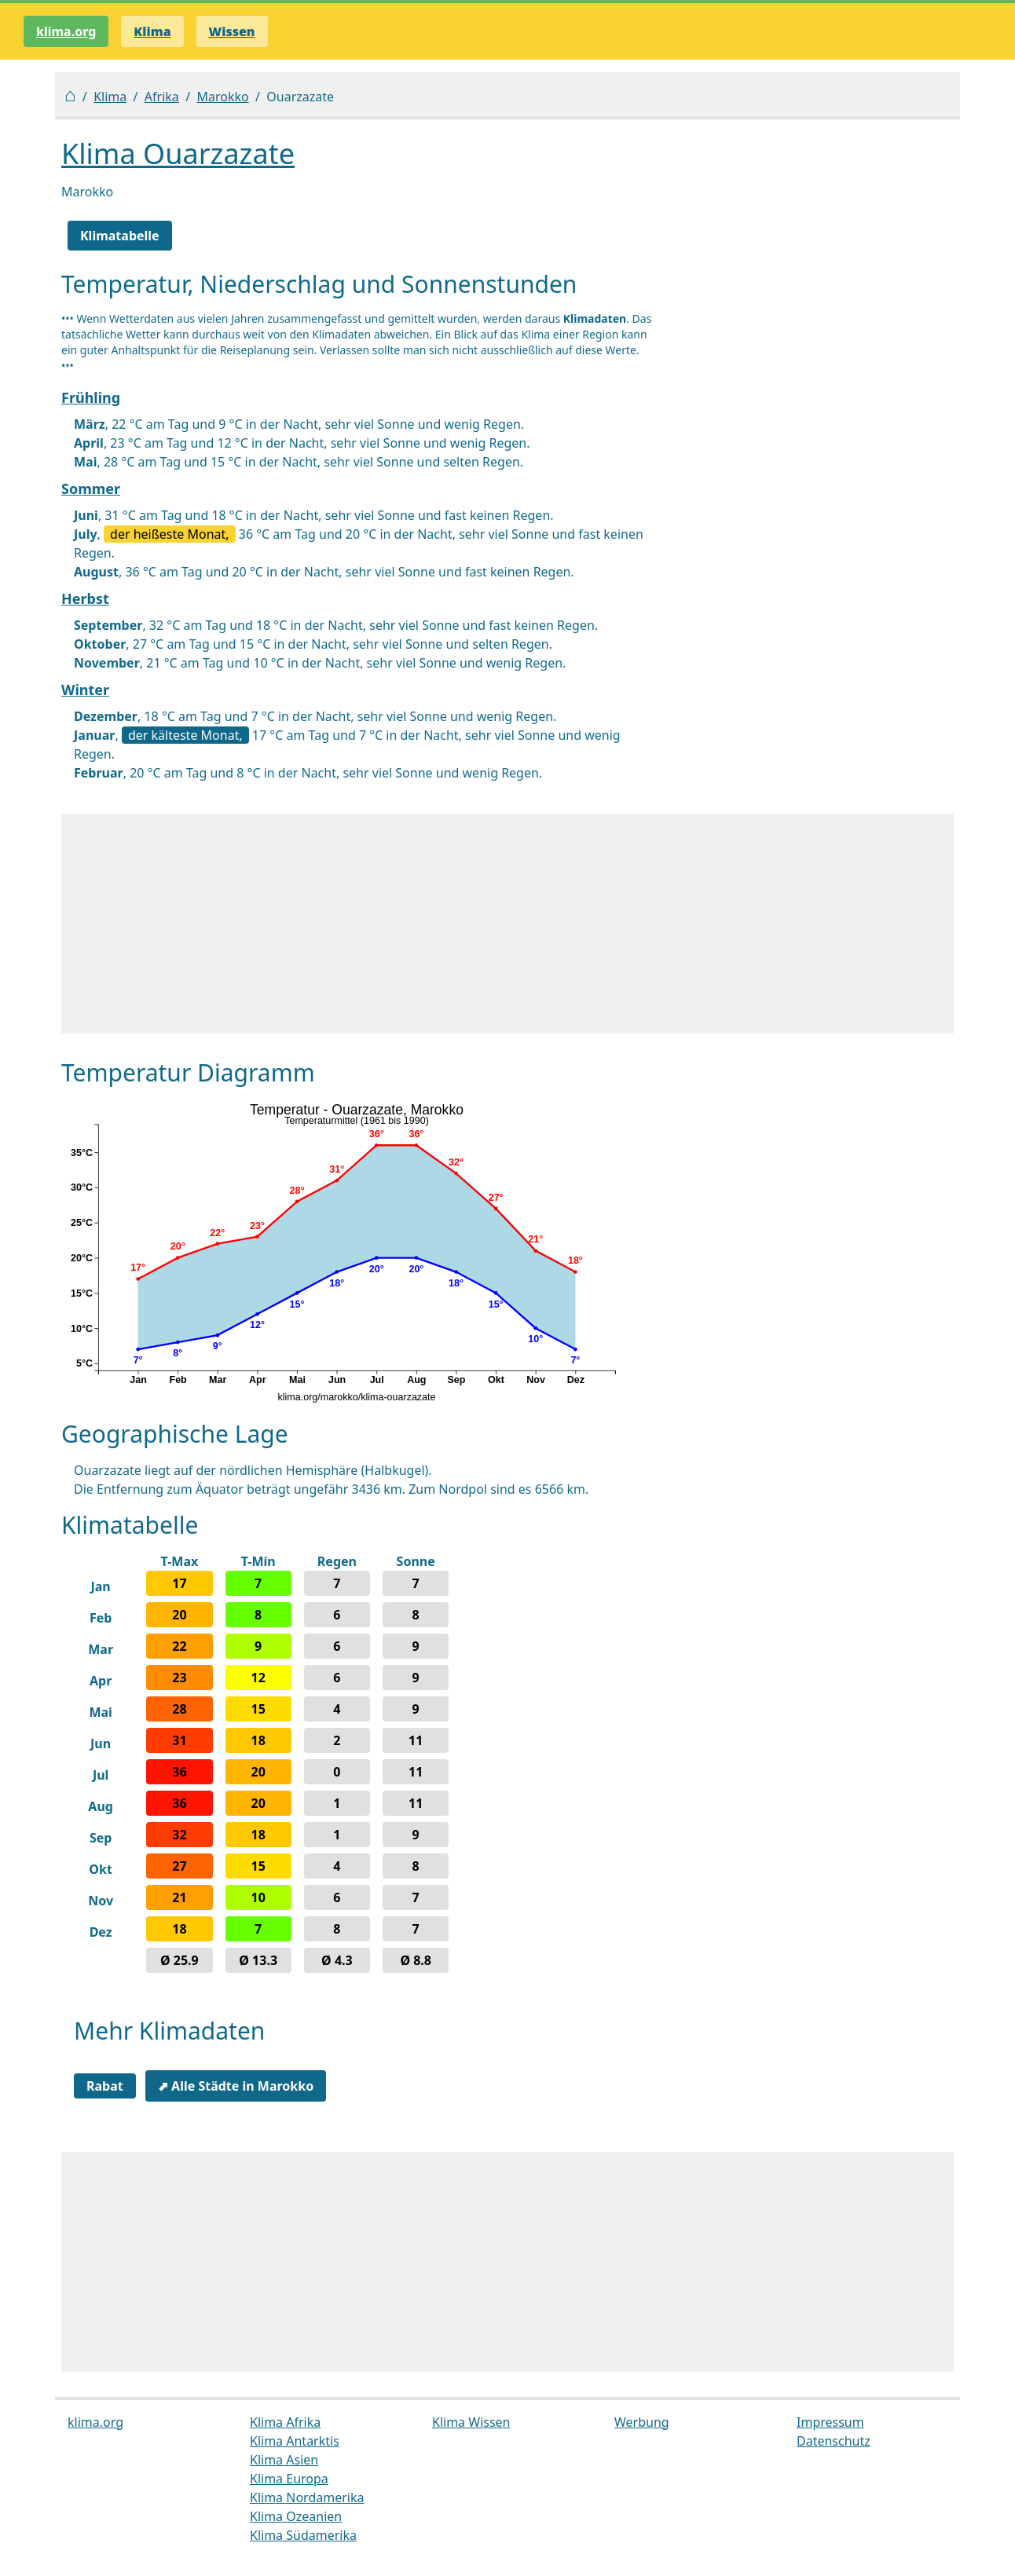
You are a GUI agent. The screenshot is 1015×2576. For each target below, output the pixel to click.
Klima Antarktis (294, 2441)
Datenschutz (833, 2441)
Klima (109, 96)
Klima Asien (284, 2459)
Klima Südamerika (303, 2535)
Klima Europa (289, 2478)
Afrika (162, 96)
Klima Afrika (285, 2422)
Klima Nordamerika (307, 2497)
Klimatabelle (119, 235)
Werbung (641, 2422)
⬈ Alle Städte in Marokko (235, 2086)
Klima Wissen (471, 2422)
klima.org (66, 31)
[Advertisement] (507, 924)
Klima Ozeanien (296, 2516)
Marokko (222, 96)
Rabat (104, 2086)
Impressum (830, 2422)
